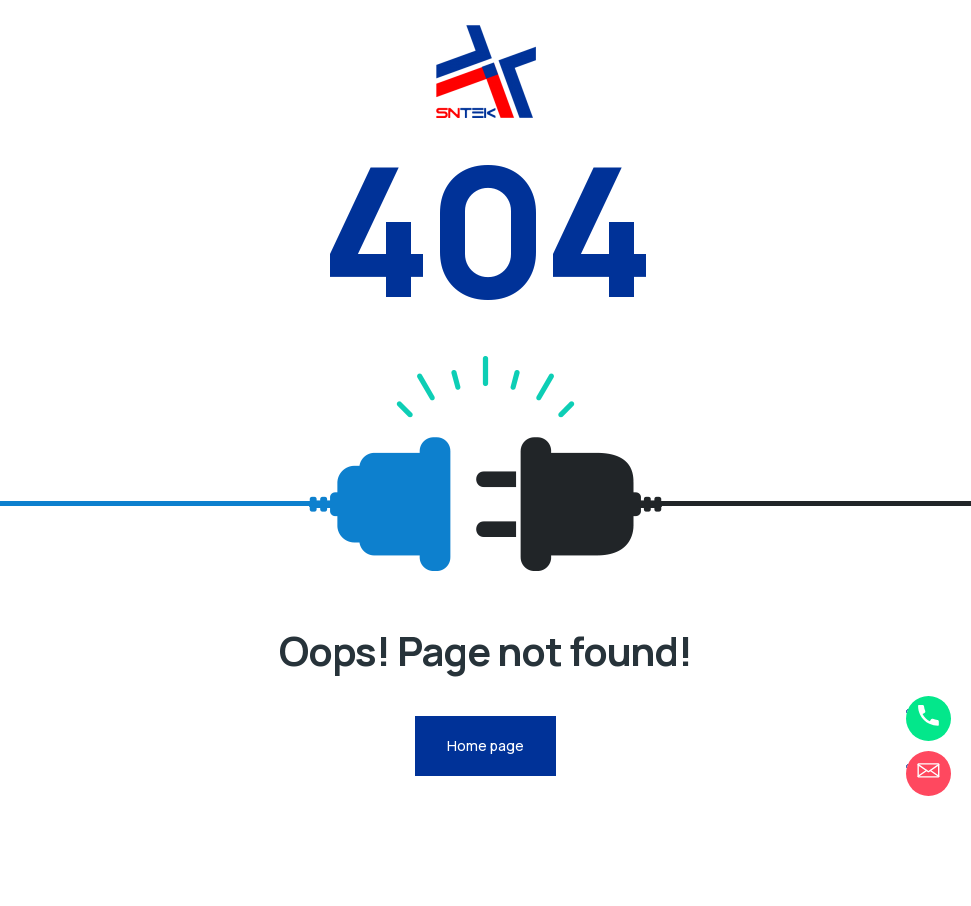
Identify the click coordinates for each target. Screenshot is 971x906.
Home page (485, 745)
